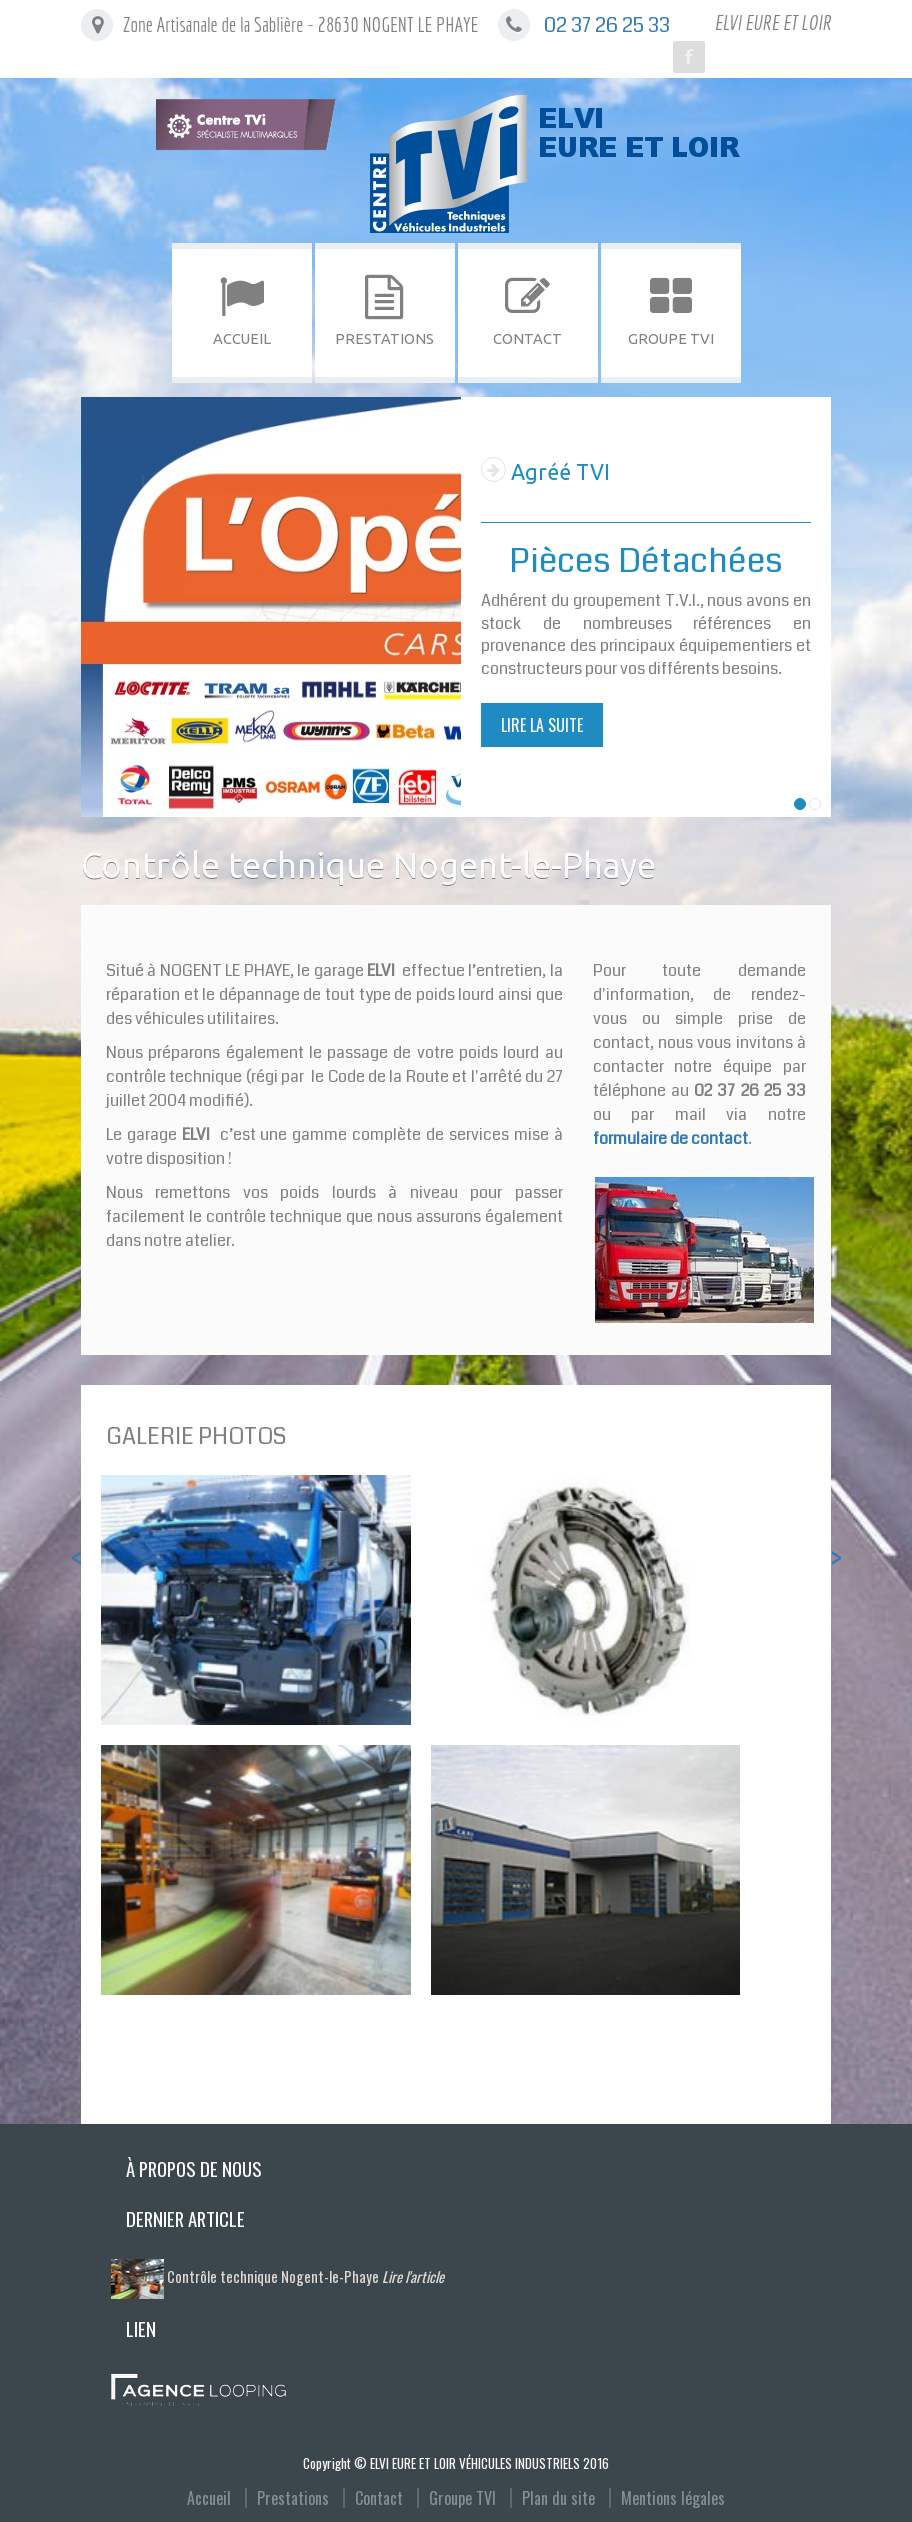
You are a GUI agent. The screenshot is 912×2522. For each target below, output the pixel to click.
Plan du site (558, 2498)
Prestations (293, 2498)
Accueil (209, 2498)
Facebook (689, 57)
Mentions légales (673, 2498)
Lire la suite (542, 725)
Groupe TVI (462, 2498)
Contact (379, 2498)
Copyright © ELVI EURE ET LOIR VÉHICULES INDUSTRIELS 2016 (456, 2463)
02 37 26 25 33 (607, 25)
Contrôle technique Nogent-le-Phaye (305, 2276)
